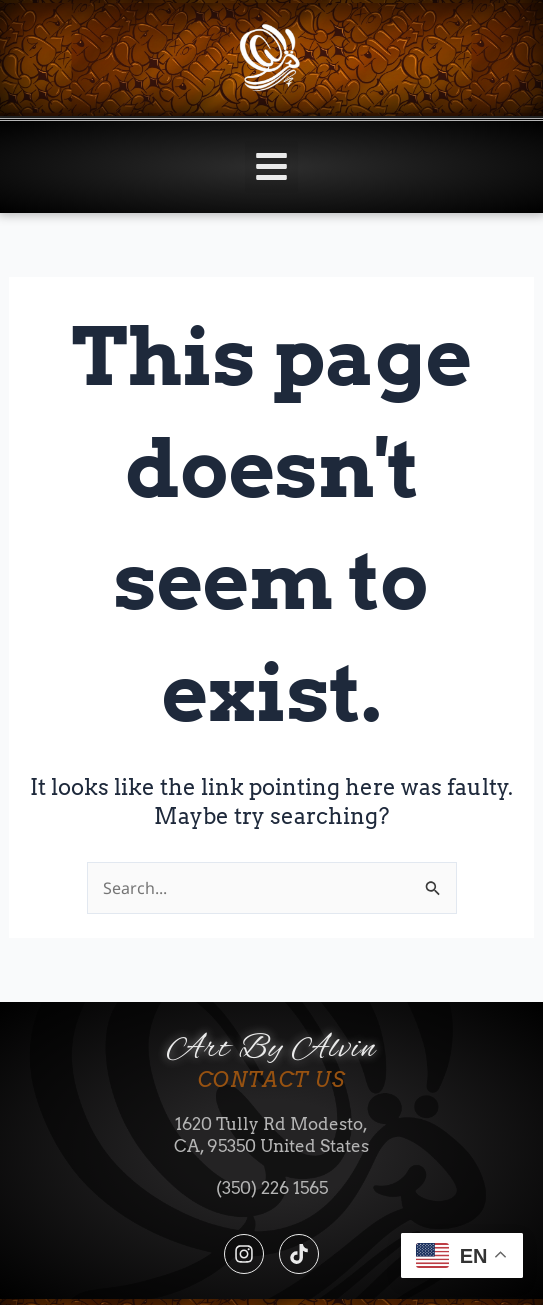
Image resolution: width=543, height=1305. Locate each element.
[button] (271, 167)
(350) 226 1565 (272, 1188)
